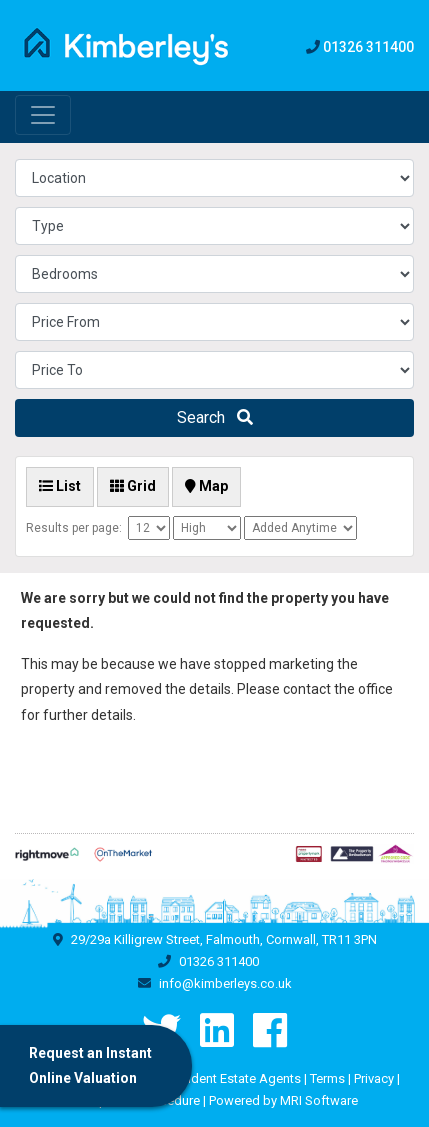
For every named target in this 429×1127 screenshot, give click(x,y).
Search (215, 417)
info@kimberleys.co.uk (225, 983)
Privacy (374, 1078)
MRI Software (319, 1100)
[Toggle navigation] (43, 115)
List (60, 486)
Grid (133, 486)
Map (206, 486)
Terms (327, 1078)
